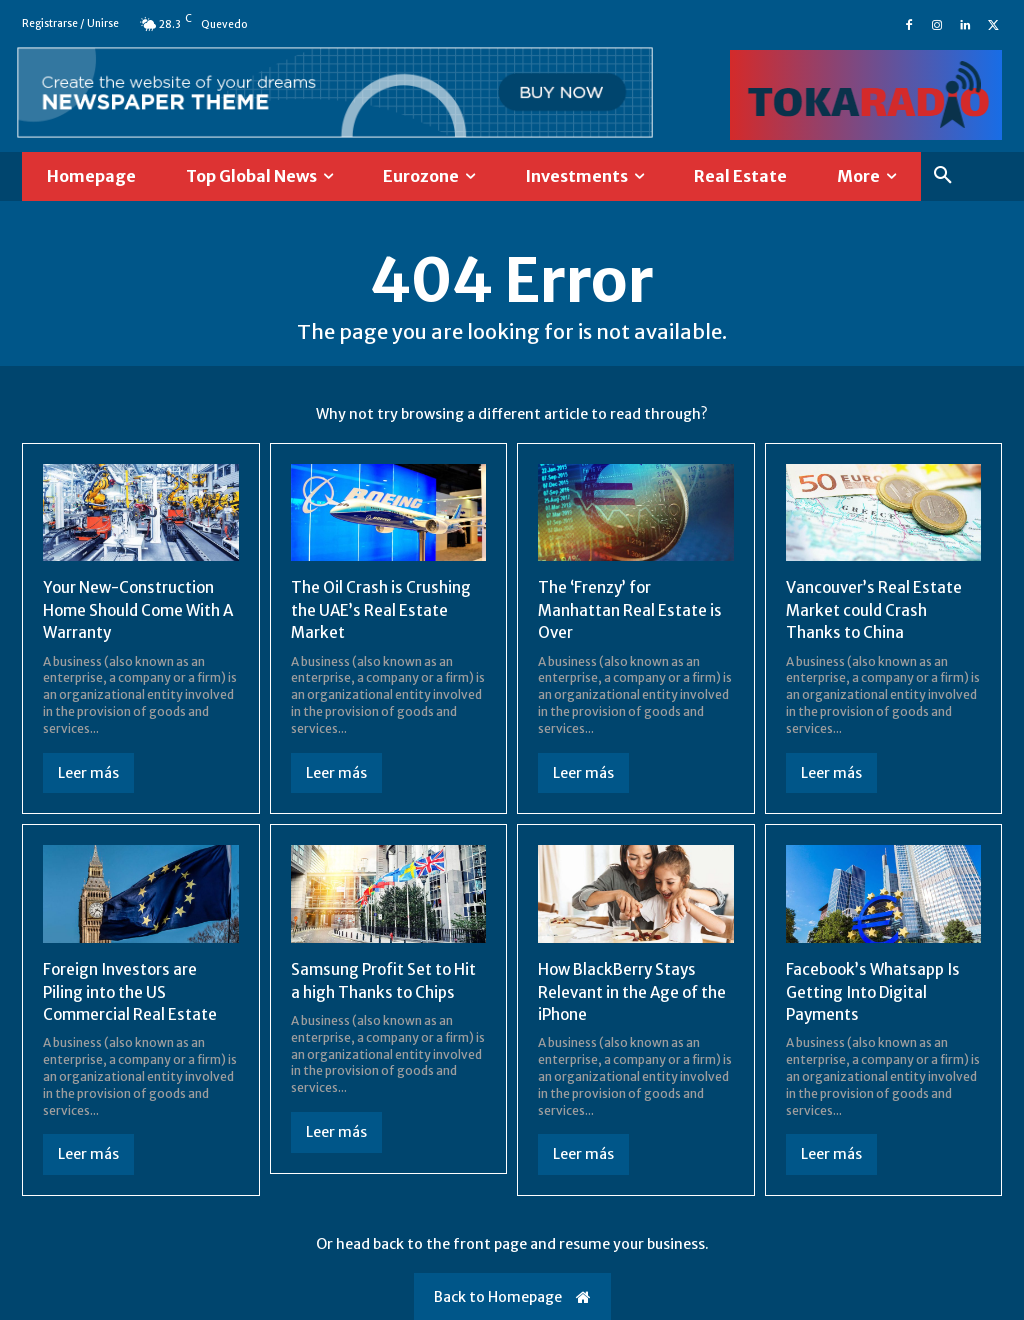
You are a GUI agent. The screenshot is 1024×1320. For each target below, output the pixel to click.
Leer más (88, 773)
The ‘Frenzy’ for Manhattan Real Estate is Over (631, 609)
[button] (943, 176)
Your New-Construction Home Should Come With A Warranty (135, 609)
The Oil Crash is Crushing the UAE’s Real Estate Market (384, 609)
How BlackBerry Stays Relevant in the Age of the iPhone (635, 991)
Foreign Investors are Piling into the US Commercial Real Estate (131, 991)
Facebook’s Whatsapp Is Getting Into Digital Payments (877, 991)
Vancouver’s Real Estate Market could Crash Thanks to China (876, 609)
